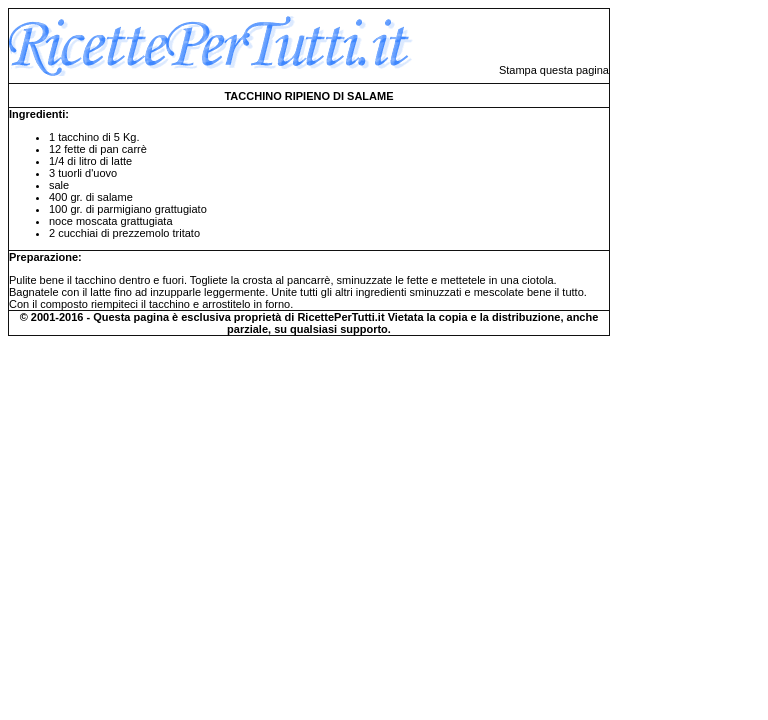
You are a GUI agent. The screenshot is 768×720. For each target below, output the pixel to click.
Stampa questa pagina (554, 70)
